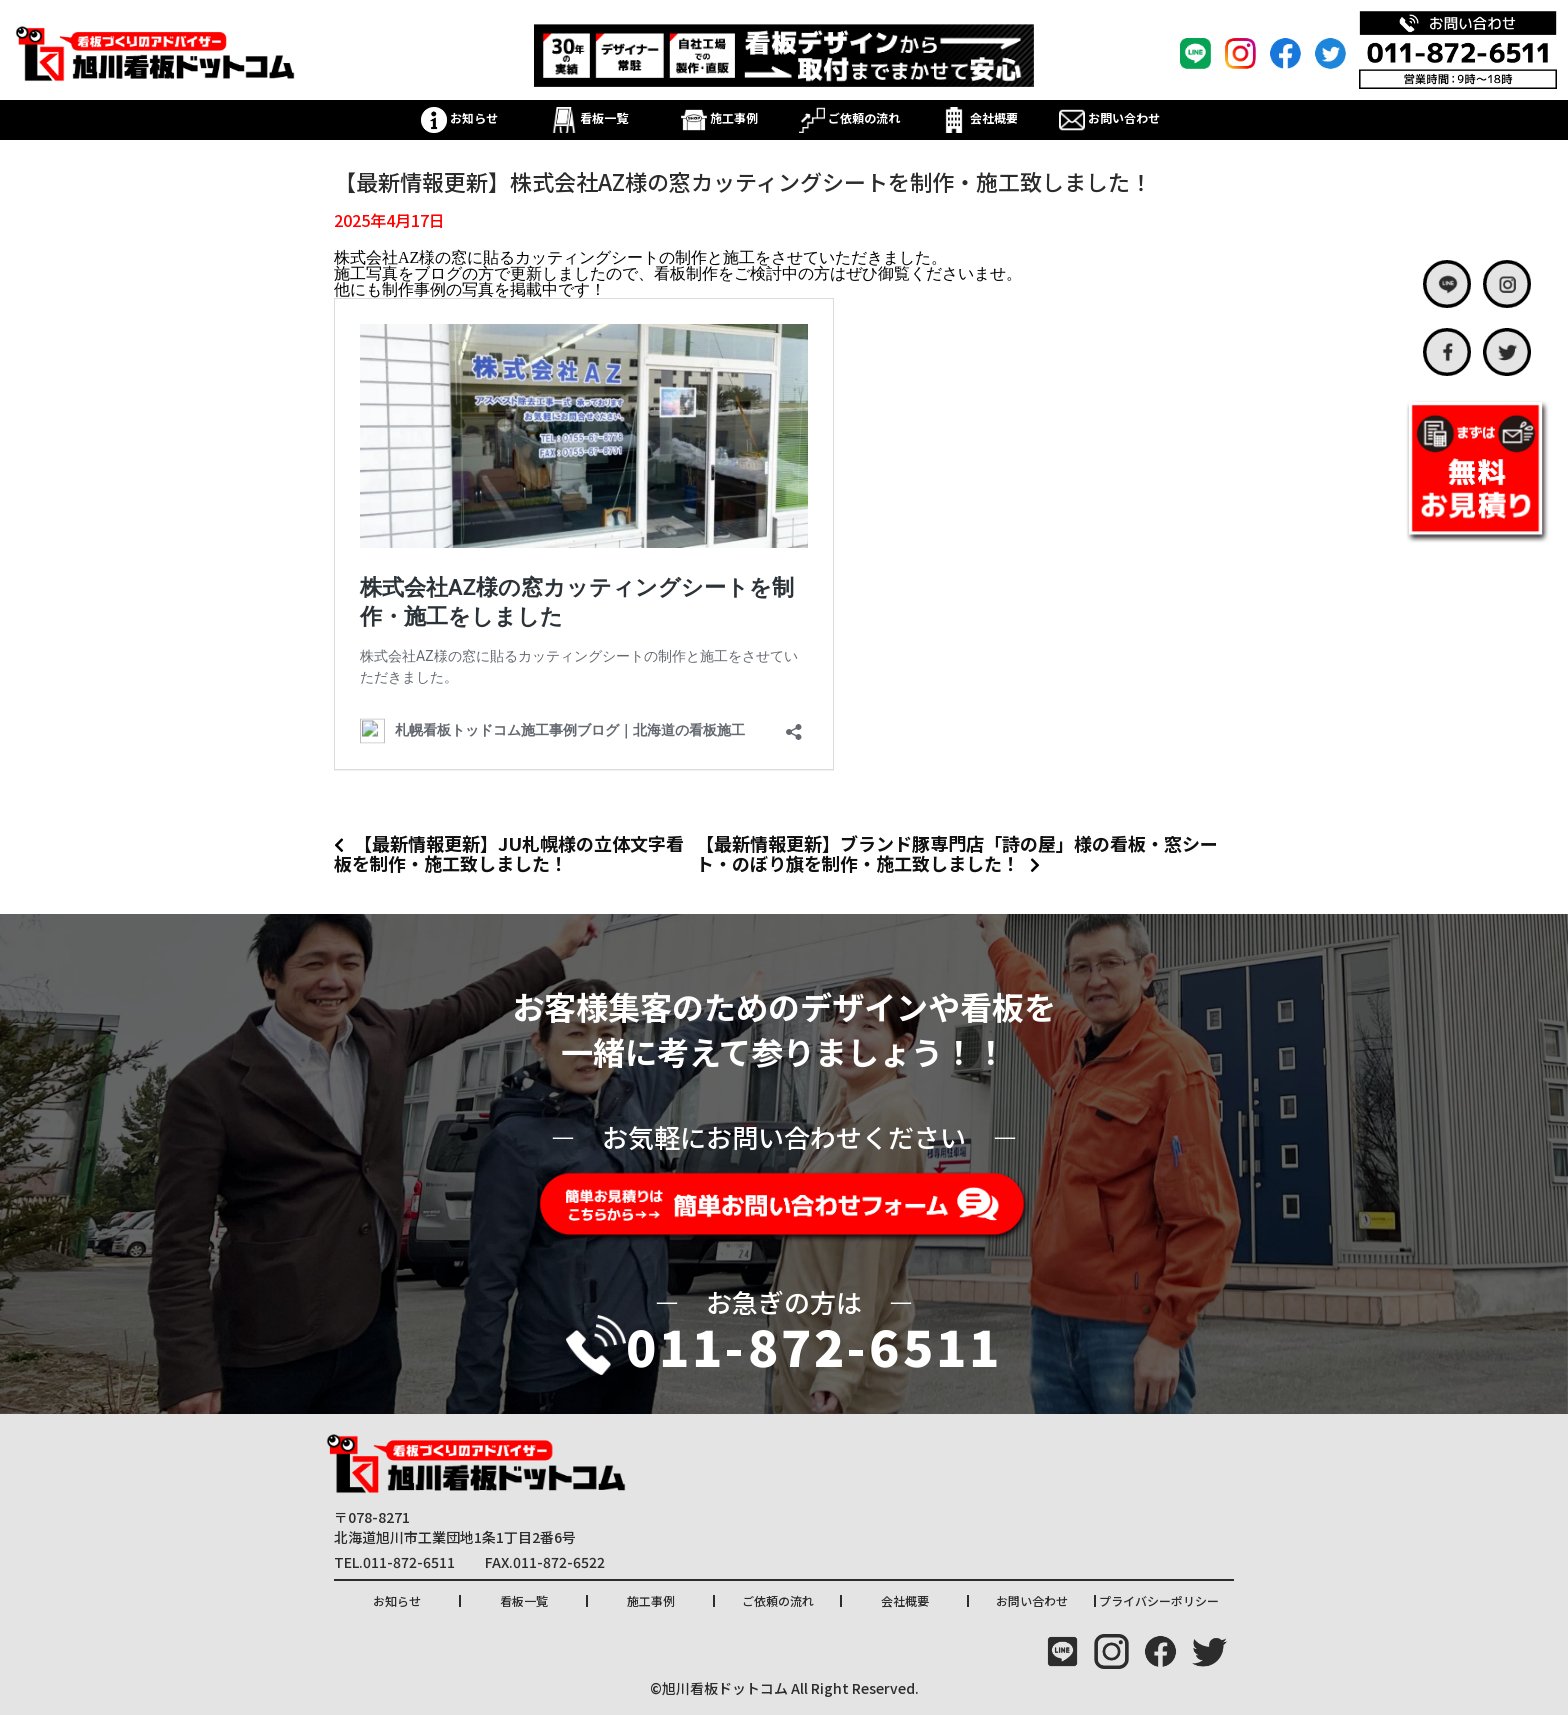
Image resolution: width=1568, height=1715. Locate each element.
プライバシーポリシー (1159, 1600)
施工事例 (719, 117)
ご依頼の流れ (849, 117)
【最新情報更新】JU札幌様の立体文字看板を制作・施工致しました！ (509, 853)
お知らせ (459, 117)
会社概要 (979, 117)
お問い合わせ (1109, 117)
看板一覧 (589, 117)
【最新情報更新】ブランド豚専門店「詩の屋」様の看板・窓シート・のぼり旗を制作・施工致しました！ (957, 853)
